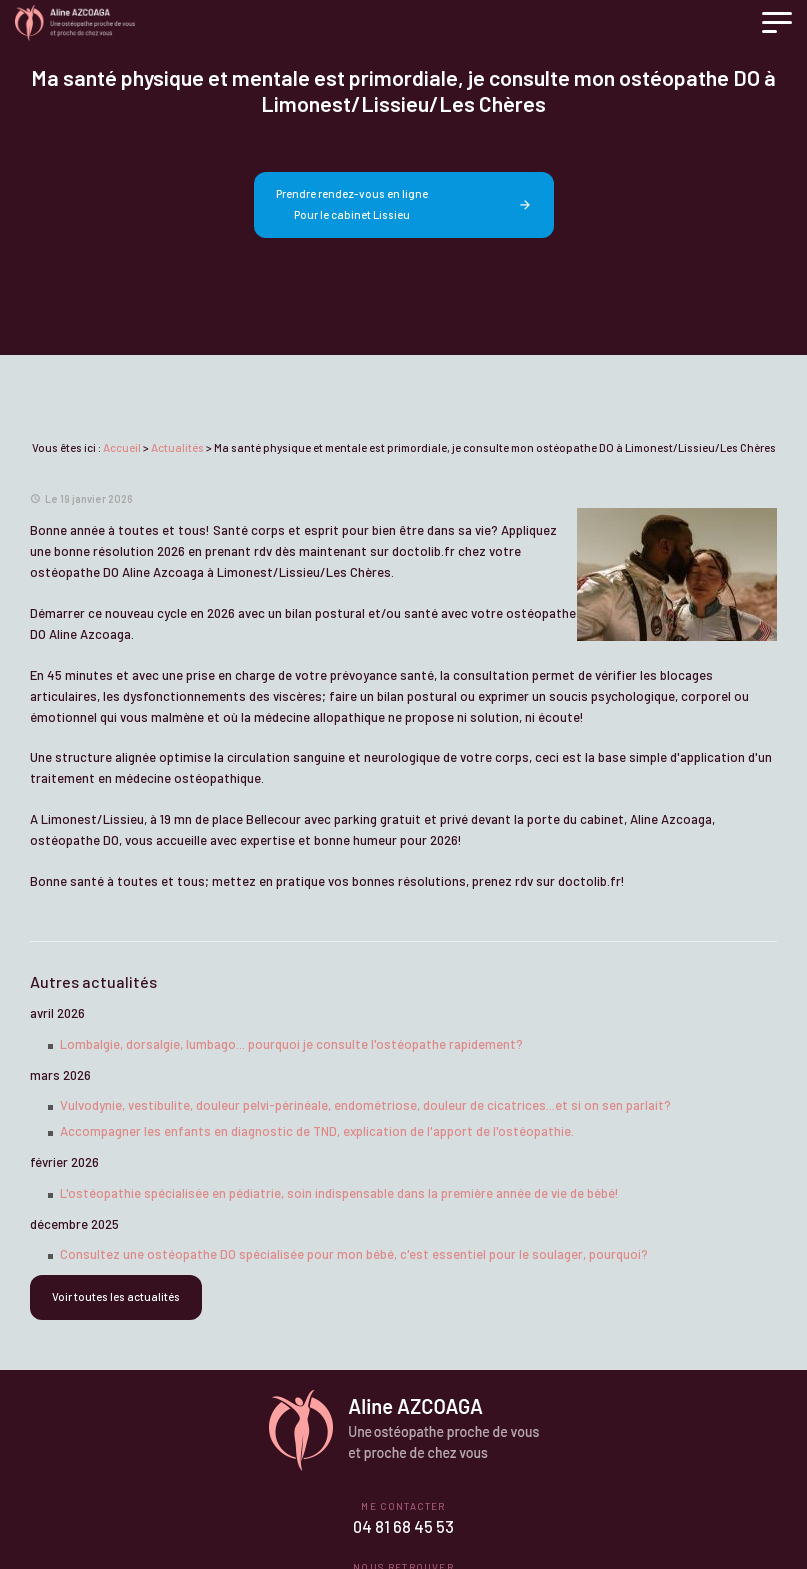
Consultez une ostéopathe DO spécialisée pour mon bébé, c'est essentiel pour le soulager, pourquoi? (354, 1254)
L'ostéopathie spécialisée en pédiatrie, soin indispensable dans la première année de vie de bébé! (339, 1193)
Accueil (122, 447)
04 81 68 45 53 (403, 1526)
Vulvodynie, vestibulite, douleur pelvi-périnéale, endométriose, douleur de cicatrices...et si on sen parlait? (365, 1105)
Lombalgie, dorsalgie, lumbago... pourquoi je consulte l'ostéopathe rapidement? (291, 1044)
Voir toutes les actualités (116, 1296)
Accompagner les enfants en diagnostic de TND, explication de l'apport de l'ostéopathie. (317, 1131)
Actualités (177, 447)
